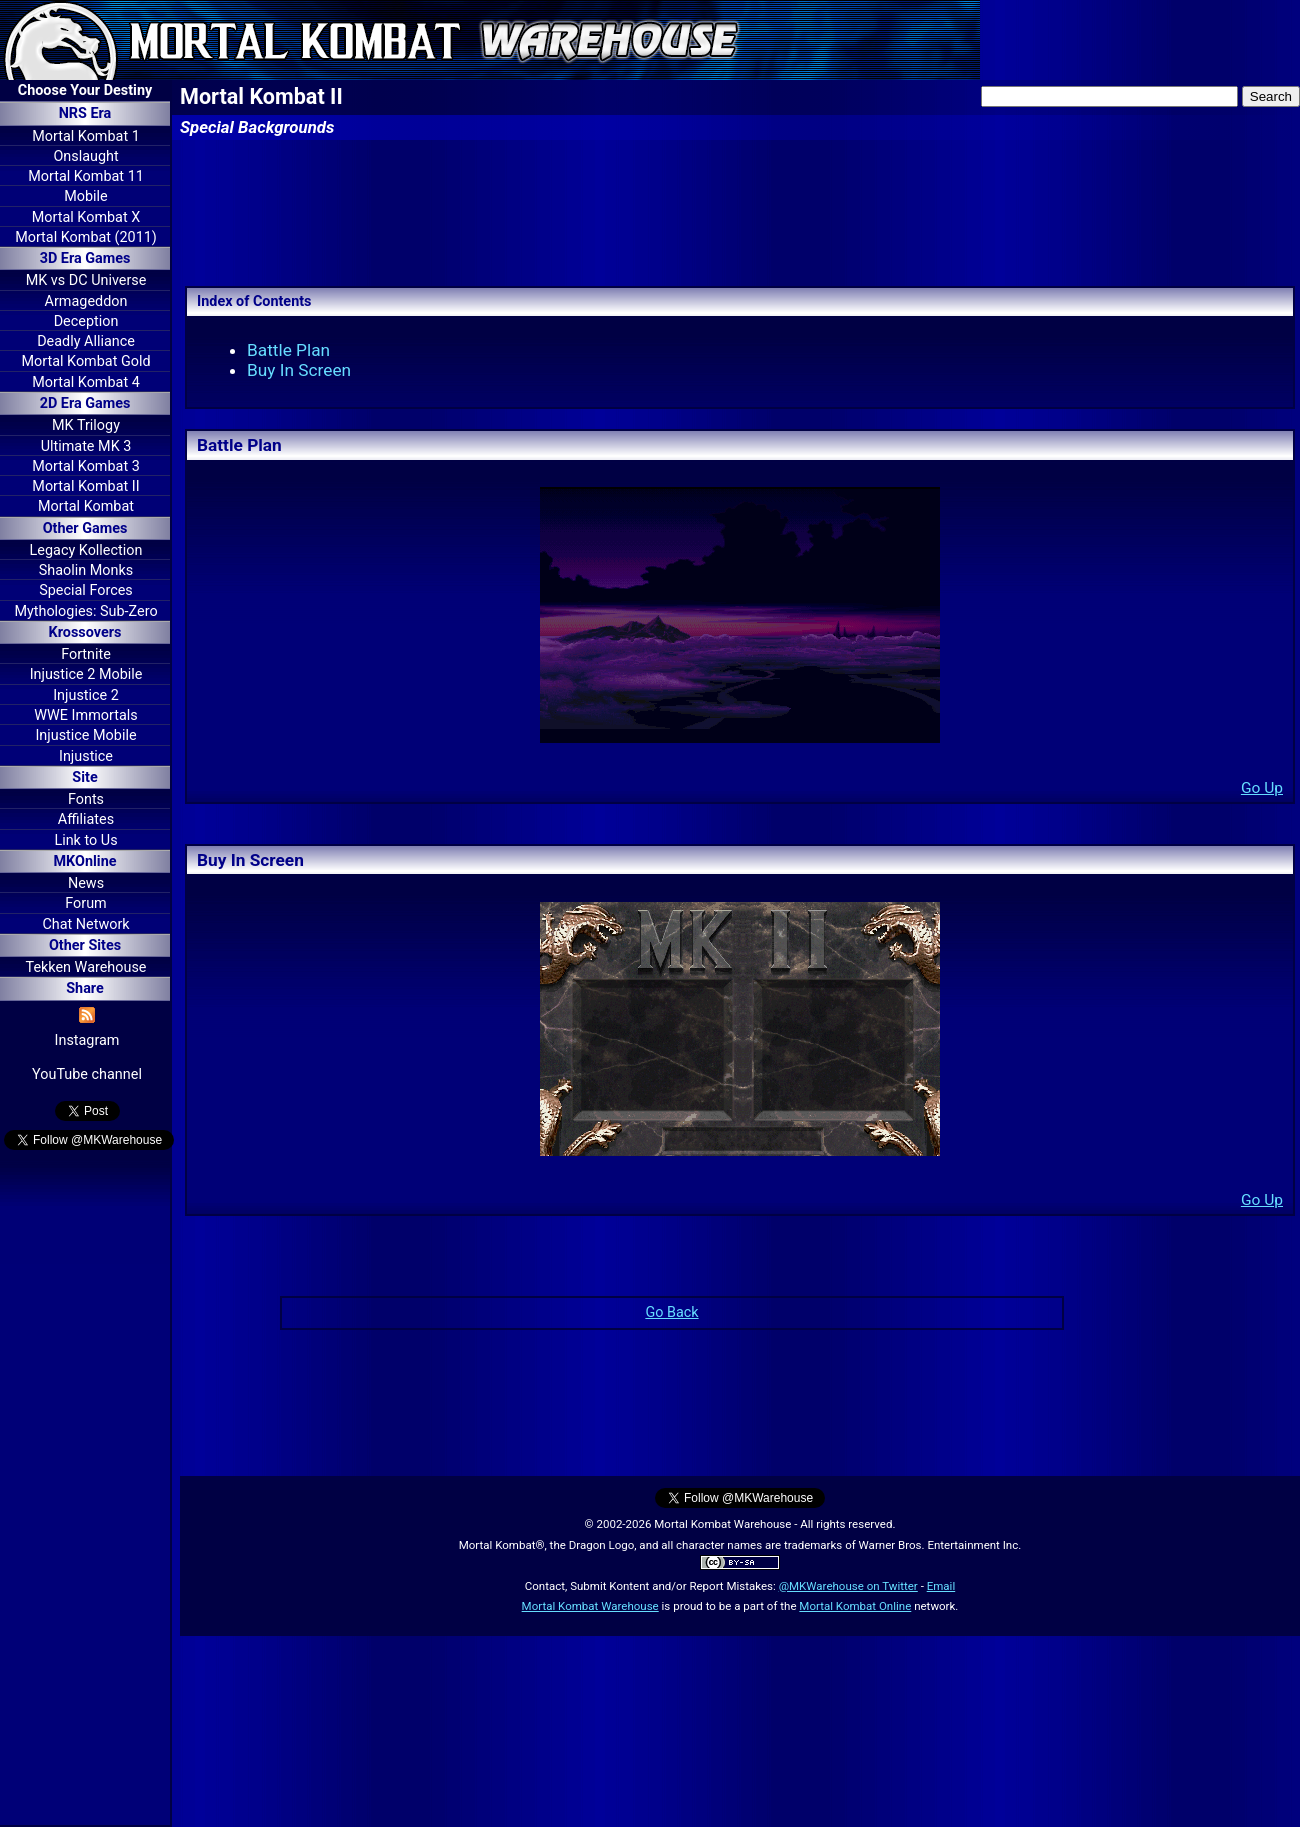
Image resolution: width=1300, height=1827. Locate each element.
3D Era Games (85, 258)
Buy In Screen (299, 370)
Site (84, 777)
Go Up (1262, 788)
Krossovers (85, 632)
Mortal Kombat (86, 506)
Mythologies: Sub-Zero (85, 611)
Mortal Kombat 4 (86, 382)
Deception (86, 321)
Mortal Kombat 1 (86, 136)
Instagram (87, 1040)
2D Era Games (85, 403)
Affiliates (86, 819)
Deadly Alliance (86, 341)
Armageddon (86, 301)
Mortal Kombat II (85, 486)
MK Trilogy (86, 425)
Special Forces (86, 590)
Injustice (86, 756)
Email (941, 1586)
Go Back (671, 1312)
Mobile (85, 196)
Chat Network (85, 924)
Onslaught (85, 156)
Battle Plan (288, 350)
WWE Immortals (85, 715)
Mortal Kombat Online (855, 1606)
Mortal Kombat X (86, 217)
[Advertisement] (85, 1491)
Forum (85, 903)
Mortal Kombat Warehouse (590, 1606)
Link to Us (85, 840)
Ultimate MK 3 (86, 446)
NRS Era (85, 113)
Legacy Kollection (86, 550)
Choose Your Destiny (85, 90)
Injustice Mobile (85, 735)
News (86, 883)
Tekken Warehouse (86, 967)
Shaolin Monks (86, 570)
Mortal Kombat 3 (86, 466)
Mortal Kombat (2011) (86, 237)
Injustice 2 (86, 695)
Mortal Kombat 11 (86, 176)
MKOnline (85, 861)
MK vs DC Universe (86, 280)
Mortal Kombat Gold (85, 361)
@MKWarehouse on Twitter (848, 1586)
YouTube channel (87, 1074)
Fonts (86, 799)
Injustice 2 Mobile (86, 674)
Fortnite (86, 654)
